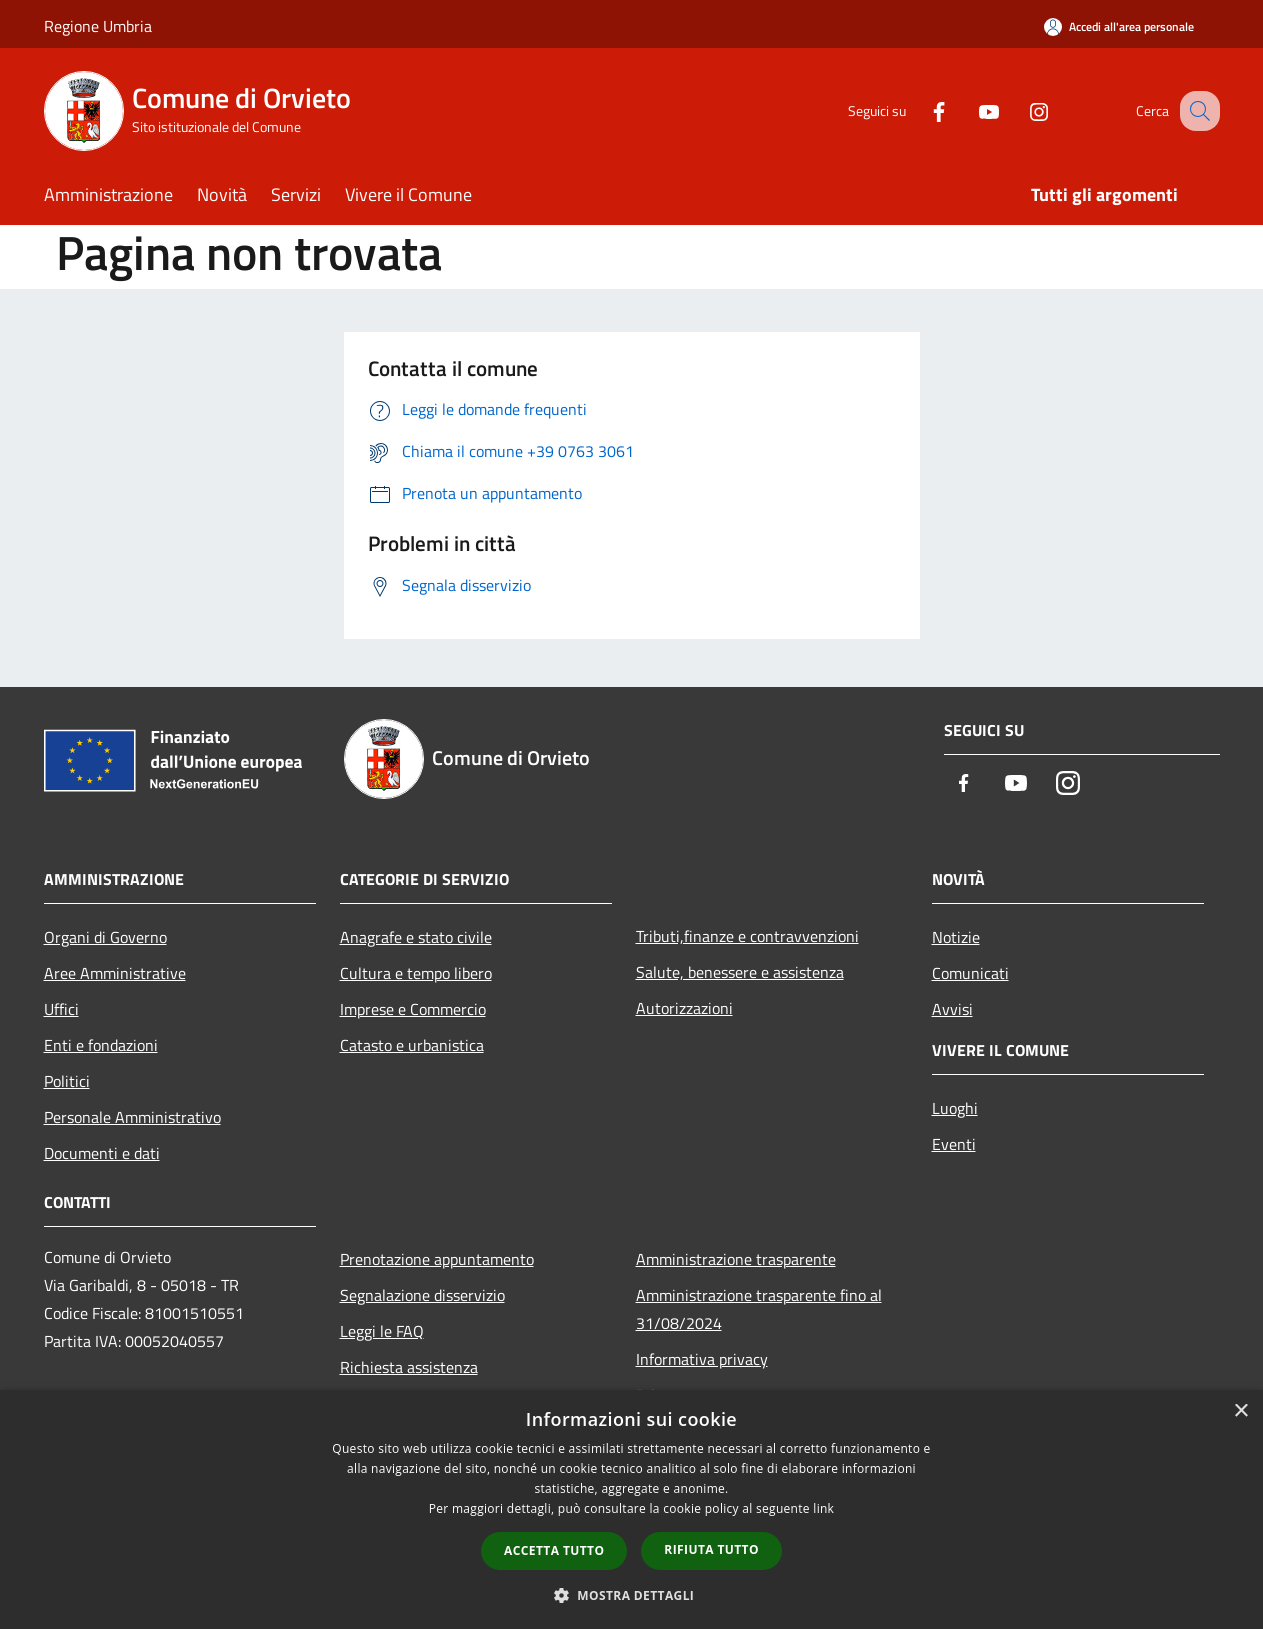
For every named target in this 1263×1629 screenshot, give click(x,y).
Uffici (61, 1009)
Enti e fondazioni (101, 1045)
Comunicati (970, 973)
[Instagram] (1018, 110)
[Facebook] (918, 110)
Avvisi (952, 1009)
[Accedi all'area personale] (1119, 26)
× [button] (1240, 1411)
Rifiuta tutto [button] (711, 1549)
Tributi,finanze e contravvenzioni (747, 936)
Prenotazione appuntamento (437, 1259)
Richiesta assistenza (409, 1367)
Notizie (956, 937)
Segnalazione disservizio (422, 1295)
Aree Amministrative (115, 973)
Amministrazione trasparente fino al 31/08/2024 (759, 1309)
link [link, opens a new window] (823, 1508)
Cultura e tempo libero (416, 973)
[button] (632, 1595)
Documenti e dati (102, 1153)
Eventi (954, 1144)
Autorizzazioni (684, 1008)
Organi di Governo (105, 937)
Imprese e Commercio (413, 1009)
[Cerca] (1196, 111)
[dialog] (631, 1509)
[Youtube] (968, 110)
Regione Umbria (98, 26)
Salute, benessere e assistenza (740, 972)
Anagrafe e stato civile (416, 937)
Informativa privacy (702, 1359)
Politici (67, 1081)
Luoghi (955, 1108)
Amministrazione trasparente (736, 1259)
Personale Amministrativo (132, 1117)
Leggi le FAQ (382, 1331)
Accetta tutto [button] (554, 1550)
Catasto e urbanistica (412, 1045)
